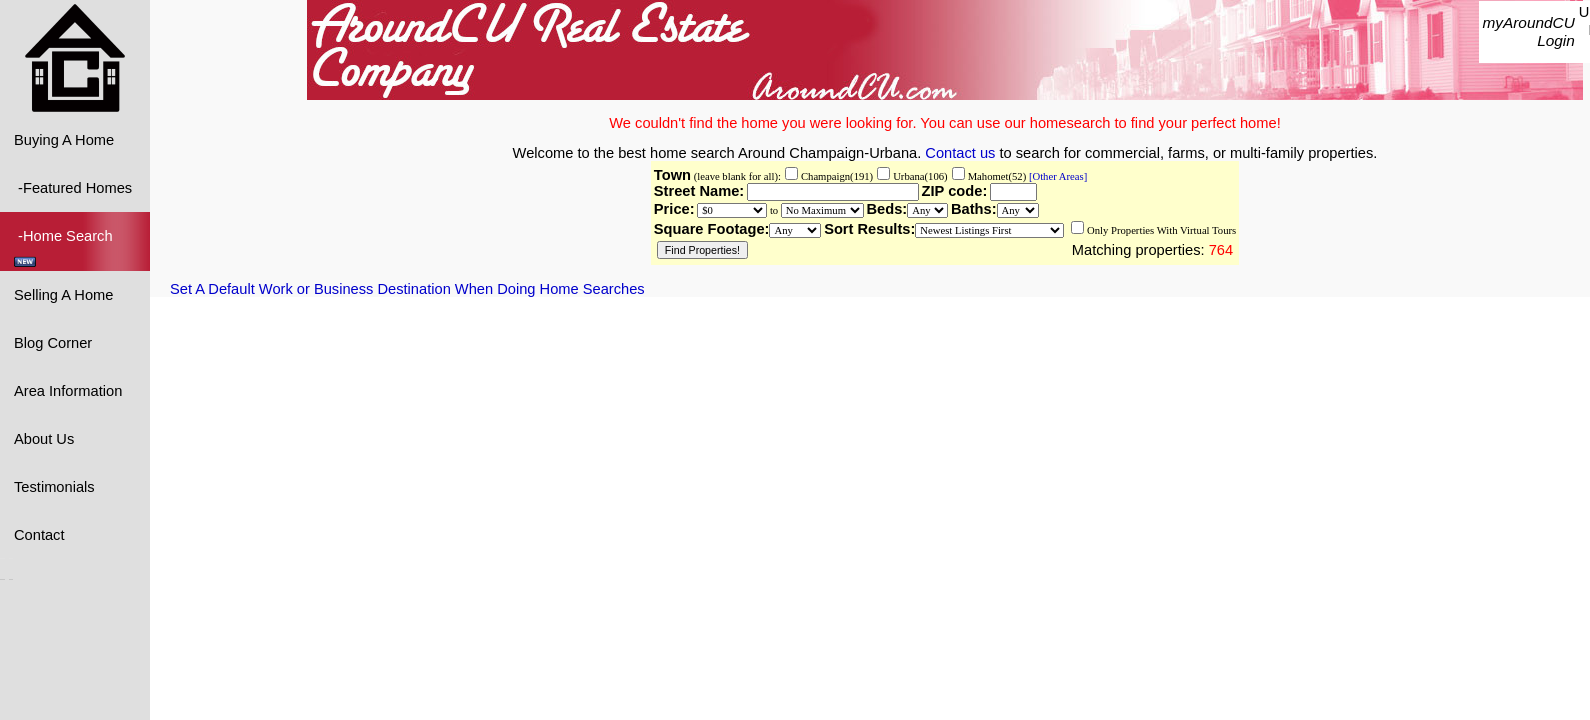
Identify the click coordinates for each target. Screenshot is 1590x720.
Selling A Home (63, 295)
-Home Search (65, 247)
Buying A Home (64, 140)
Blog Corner (53, 343)
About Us (44, 439)
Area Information (68, 391)
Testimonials (54, 487)
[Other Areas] (1056, 176)
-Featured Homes (73, 188)
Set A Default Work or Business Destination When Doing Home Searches (407, 289)
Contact (39, 535)
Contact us (960, 153)
